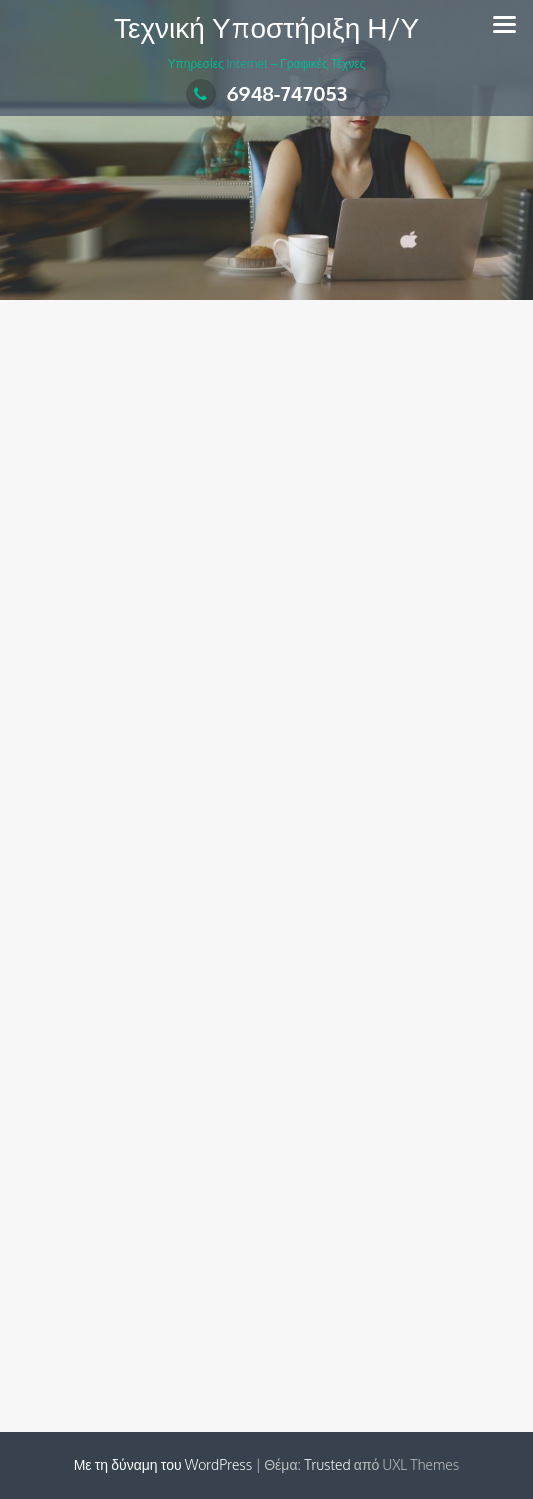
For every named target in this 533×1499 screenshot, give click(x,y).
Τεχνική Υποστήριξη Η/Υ (266, 27)
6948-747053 (267, 93)
